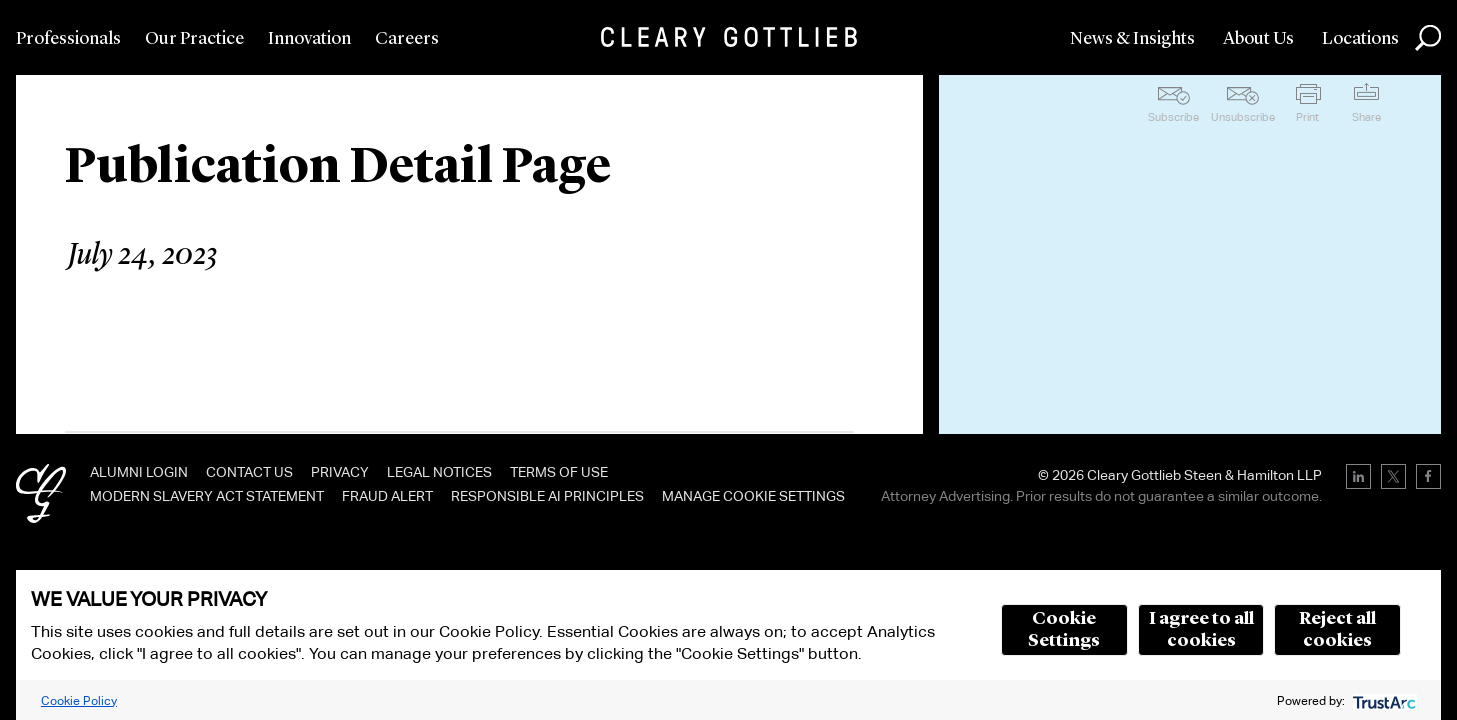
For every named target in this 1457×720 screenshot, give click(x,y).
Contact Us (249, 472)
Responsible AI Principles (547, 496)
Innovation (309, 39)
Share (1366, 117)
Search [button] (1428, 38)
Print (1307, 117)
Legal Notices (439, 472)
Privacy (340, 472)
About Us (1258, 39)
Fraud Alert (387, 496)
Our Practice (194, 39)
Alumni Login (139, 472)
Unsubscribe (1243, 117)
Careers (407, 39)
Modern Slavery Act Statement (207, 496)
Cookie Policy (79, 700)
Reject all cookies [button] (1337, 630)
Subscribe (1173, 117)
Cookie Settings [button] (1064, 630)
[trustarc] (1382, 700)
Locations (1360, 39)
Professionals (68, 39)
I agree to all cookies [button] (1201, 630)
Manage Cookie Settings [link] (753, 496)
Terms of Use (559, 472)
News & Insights (1132, 39)
